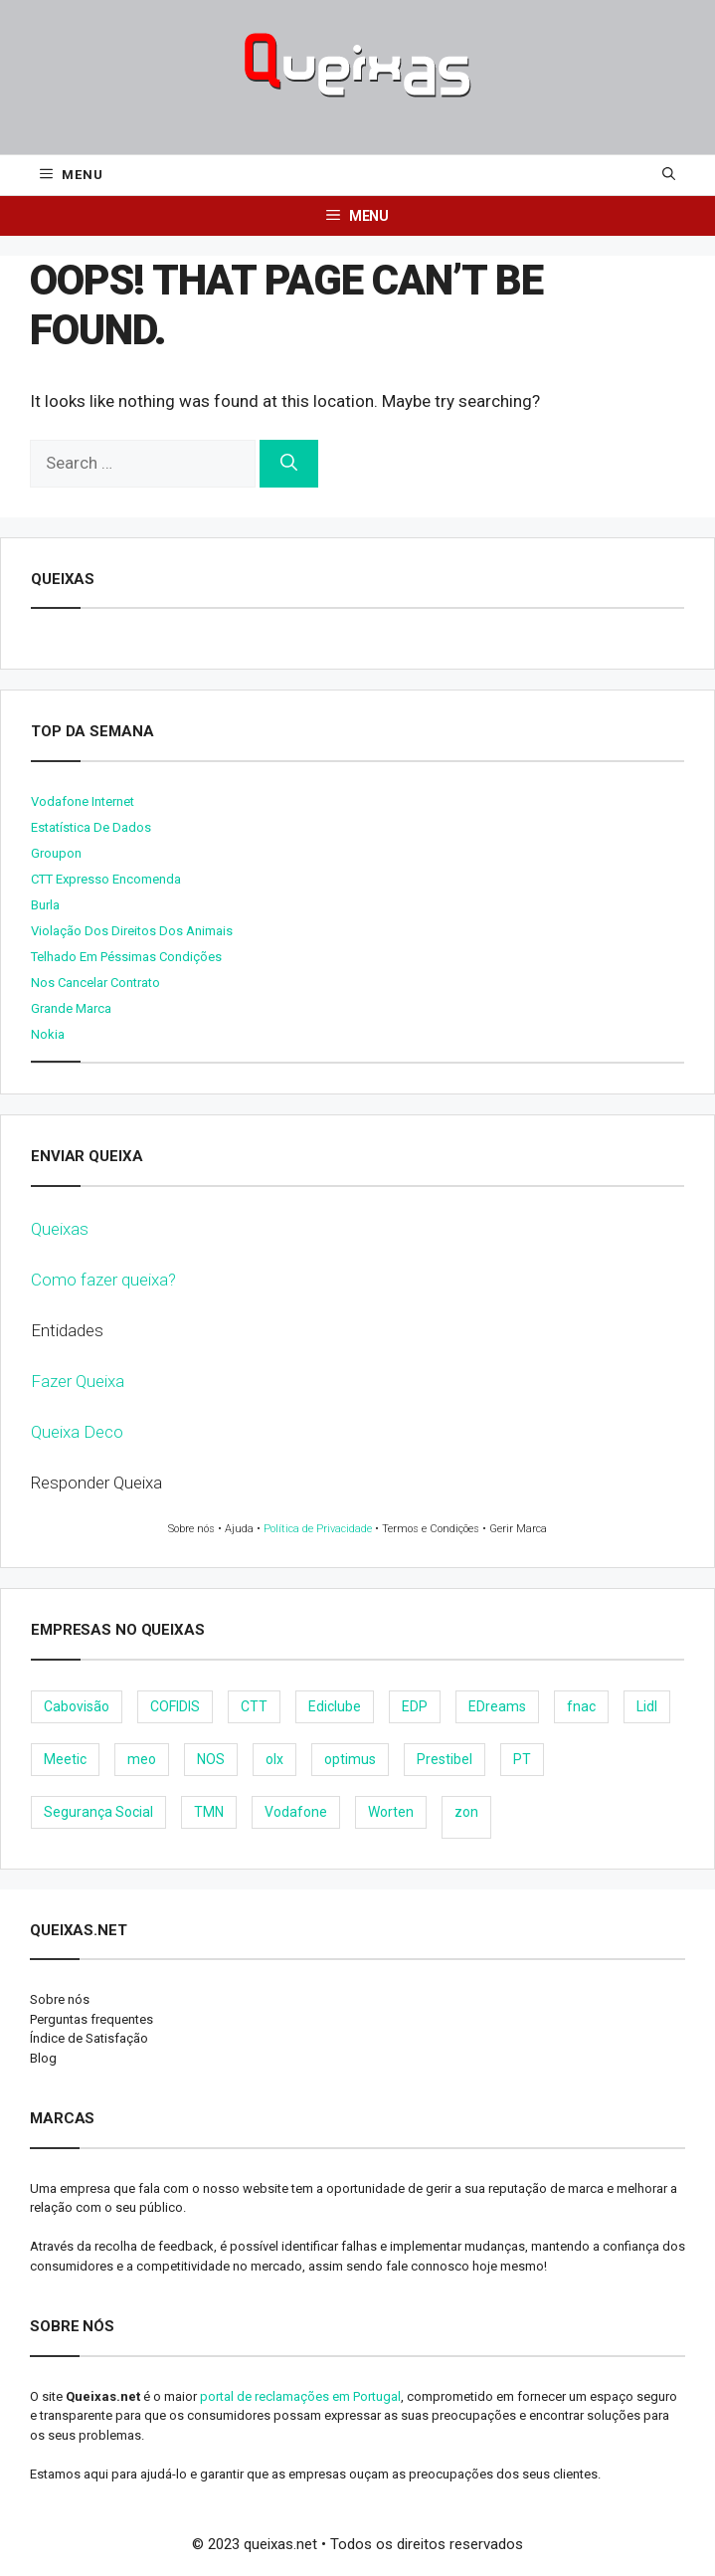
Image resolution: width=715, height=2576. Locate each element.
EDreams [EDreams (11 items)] (497, 1706)
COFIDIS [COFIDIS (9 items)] (175, 1706)
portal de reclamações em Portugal (300, 2396)
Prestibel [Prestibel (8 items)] (444, 1759)
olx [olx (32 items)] (274, 1759)
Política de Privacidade (318, 1528)
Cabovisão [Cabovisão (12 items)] (76, 1706)
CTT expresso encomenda (106, 879)
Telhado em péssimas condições (126, 956)
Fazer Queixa (77, 1381)
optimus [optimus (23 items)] (350, 1759)
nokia (48, 1034)
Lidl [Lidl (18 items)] (646, 1706)
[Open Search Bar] (668, 175)
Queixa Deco (77, 1432)
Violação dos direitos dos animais (132, 930)
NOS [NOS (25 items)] (211, 1759)
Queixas (60, 1229)
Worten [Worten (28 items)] (391, 1812)
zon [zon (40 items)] (466, 1812)
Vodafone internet (82, 801)
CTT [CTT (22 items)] (254, 1706)
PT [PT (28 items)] (522, 1759)
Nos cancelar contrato (95, 982)
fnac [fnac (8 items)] (581, 1706)
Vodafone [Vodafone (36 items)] (296, 1812)
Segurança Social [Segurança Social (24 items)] (98, 1812)
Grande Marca (71, 1008)
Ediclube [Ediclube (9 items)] (334, 1706)
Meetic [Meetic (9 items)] (65, 1759)
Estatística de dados (91, 827)
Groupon (56, 853)
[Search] (289, 464)
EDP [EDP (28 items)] (415, 1706)
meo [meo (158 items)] (141, 1759)
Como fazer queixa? (103, 1279)
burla (45, 904)
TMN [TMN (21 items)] (209, 1812)
